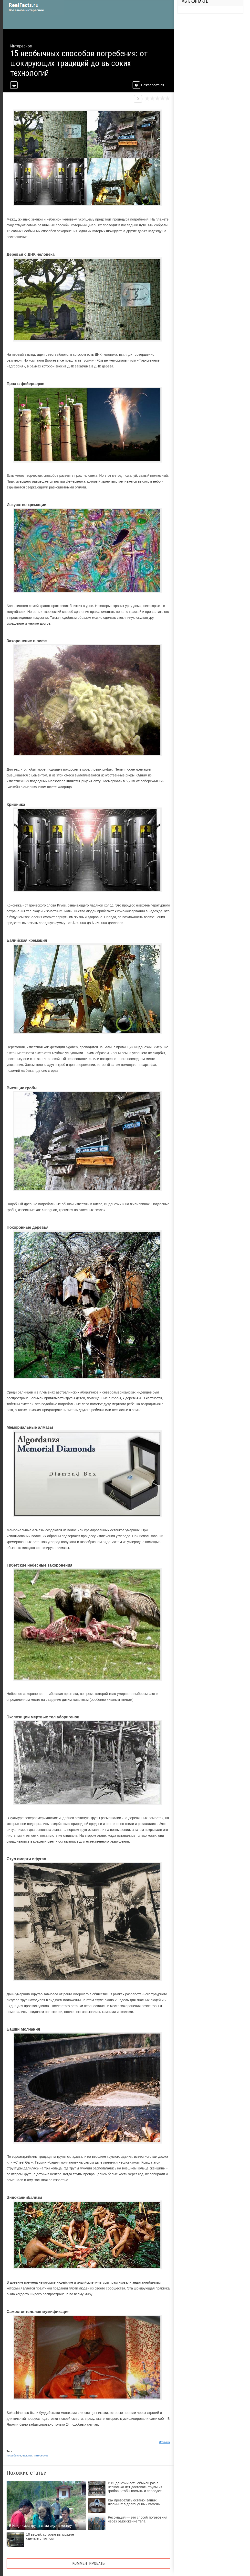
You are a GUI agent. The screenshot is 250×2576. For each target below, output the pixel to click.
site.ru (33, 7)
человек (27, 2455)
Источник (164, 2442)
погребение (14, 2455)
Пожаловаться (148, 85)
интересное (41, 2455)
